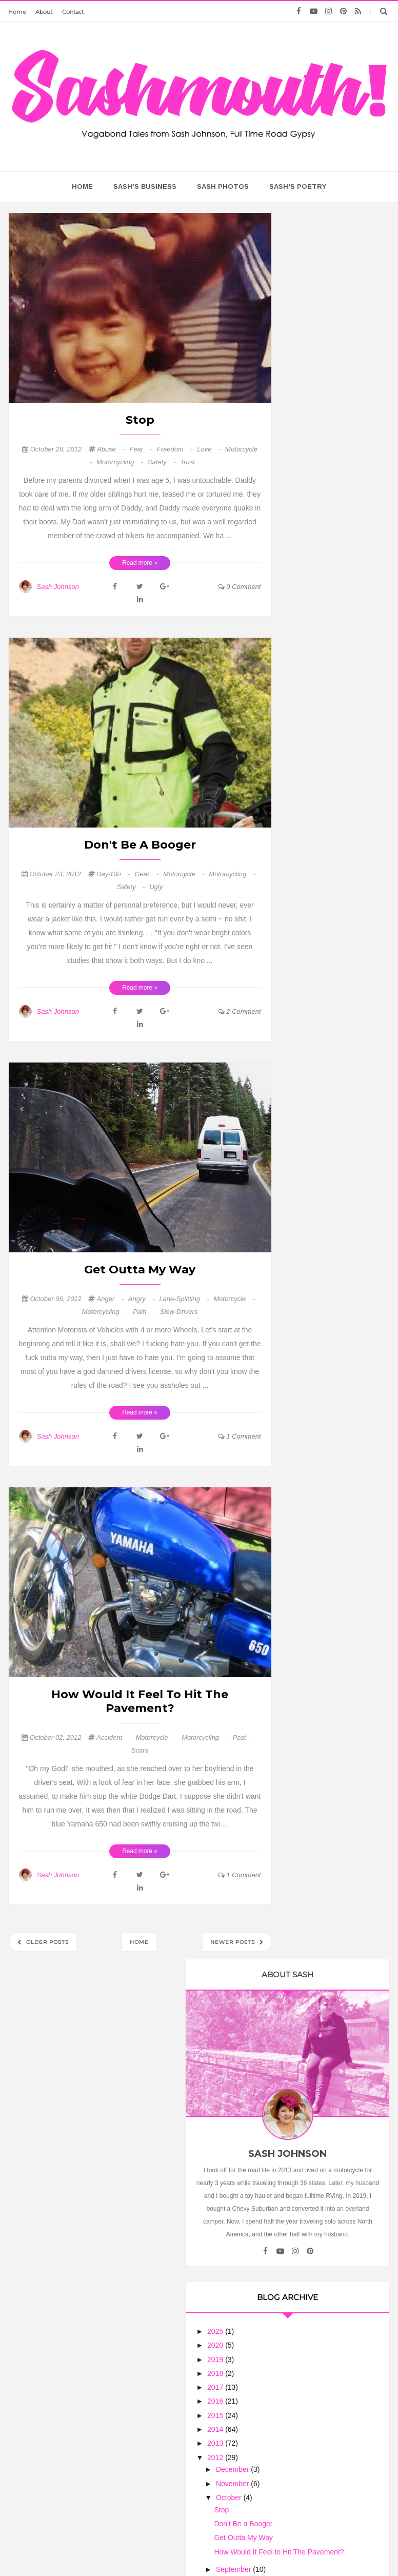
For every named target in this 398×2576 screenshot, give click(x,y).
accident (114, 1737)
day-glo (114, 874)
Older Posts (46, 1942)
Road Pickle (321, 1189)
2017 (310, 660)
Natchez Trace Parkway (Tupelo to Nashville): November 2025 (338, 1054)
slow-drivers (179, 1311)
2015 (310, 688)
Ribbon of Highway (333, 1358)
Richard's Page (326, 961)
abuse (112, 449)
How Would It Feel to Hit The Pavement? (139, 1701)
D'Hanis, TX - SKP (330, 970)
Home (17, 11)
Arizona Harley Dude (336, 1526)
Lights (311, 1409)
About (43, 11)
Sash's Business (144, 186)
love (210, 449)
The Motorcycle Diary (337, 1434)
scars (139, 1750)
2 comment (239, 1011)
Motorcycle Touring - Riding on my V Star (336, 1151)
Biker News (320, 1248)
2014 (310, 702)
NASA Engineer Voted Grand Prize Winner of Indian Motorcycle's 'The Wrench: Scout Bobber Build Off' (336, 1274)
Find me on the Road (336, 995)
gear (147, 874)
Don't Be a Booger (140, 845)
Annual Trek (320, 1164)
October (323, 770)
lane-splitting (185, 1299)
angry (142, 1299)
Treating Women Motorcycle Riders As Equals (335, 2071)
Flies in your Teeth (332, 1651)
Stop (140, 420)
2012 (310, 730)
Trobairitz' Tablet (329, 1317)
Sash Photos (223, 186)
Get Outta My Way (139, 1269)
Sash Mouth (168, 2548)
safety (162, 462)
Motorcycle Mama (335, 2176)
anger (111, 1299)
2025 (310, 604)
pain (145, 1311)
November (327, 756)
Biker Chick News (331, 1568)
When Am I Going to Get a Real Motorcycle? (338, 1622)
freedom (176, 449)
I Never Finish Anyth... (338, 1036)
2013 (310, 716)
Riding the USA (327, 1401)
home (82, 186)
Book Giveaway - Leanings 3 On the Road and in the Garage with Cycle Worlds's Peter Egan (334, 1778)
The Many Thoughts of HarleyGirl (334, 1748)
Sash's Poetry (297, 186)
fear (141, 449)
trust (187, 462)
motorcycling (120, 462)
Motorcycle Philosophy (320, 1605)
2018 (310, 646)
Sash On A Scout (330, 1702)
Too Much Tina (300, 2548)
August (322, 865)
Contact (73, 11)
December (327, 742)
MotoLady (317, 1088)
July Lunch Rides (329, 1576)
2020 (310, 618)
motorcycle (184, 874)
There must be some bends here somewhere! (334, 1669)
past (244, 1737)
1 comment (239, 1436)
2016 (310, 674)
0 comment (239, 587)
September (328, 851)
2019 (310, 632)
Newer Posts (233, 1942)
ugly (156, 887)
